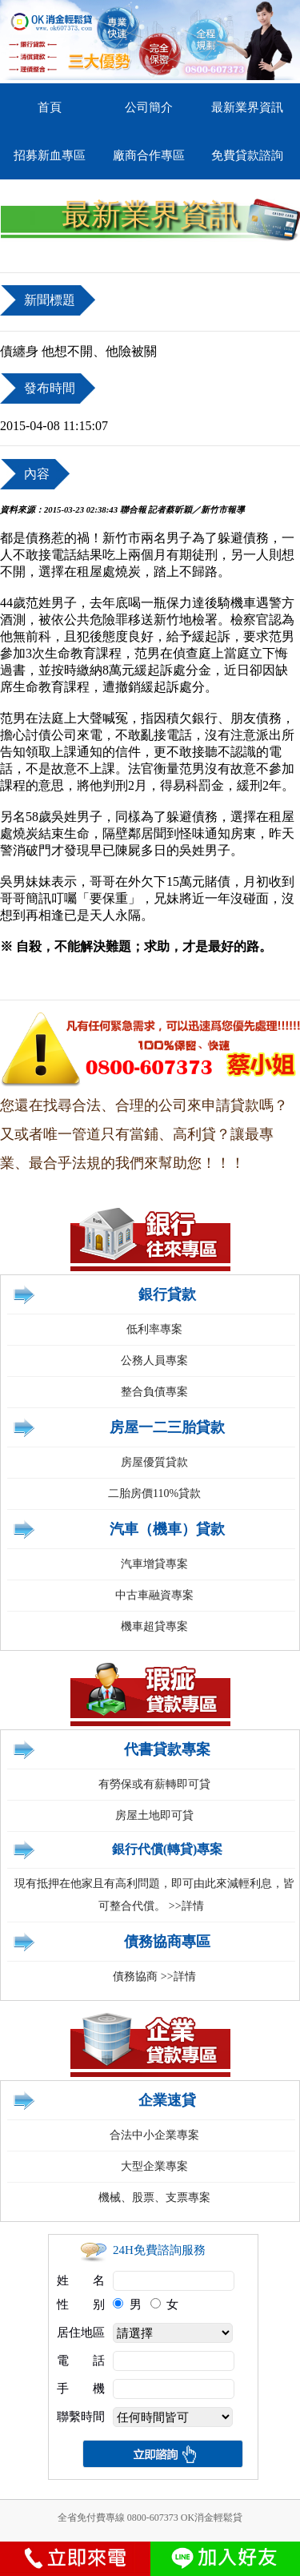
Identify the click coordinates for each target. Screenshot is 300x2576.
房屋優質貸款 (154, 1462)
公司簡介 (149, 107)
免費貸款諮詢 (247, 155)
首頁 (50, 107)
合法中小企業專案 (154, 2135)
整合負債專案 (154, 1392)
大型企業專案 (154, 2166)
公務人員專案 (154, 1360)
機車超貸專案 (154, 1626)
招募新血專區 (50, 155)
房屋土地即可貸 (154, 1815)
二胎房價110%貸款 (154, 1493)
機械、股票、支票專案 (154, 2198)
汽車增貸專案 (154, 1564)
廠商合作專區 (149, 155)
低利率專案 (154, 1329)
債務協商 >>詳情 (154, 1976)
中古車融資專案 (154, 1595)
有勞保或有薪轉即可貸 (154, 1784)
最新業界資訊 (247, 107)
